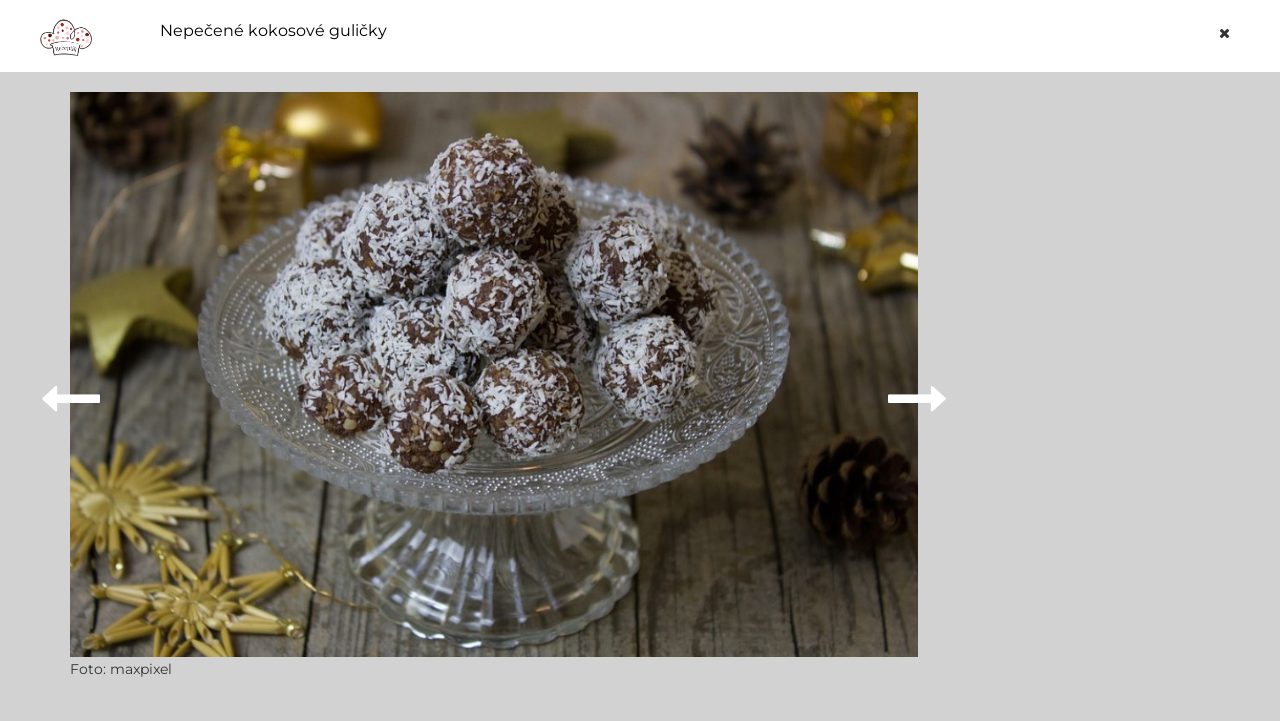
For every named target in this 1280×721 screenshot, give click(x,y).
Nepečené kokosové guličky (273, 31)
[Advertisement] (1114, 392)
